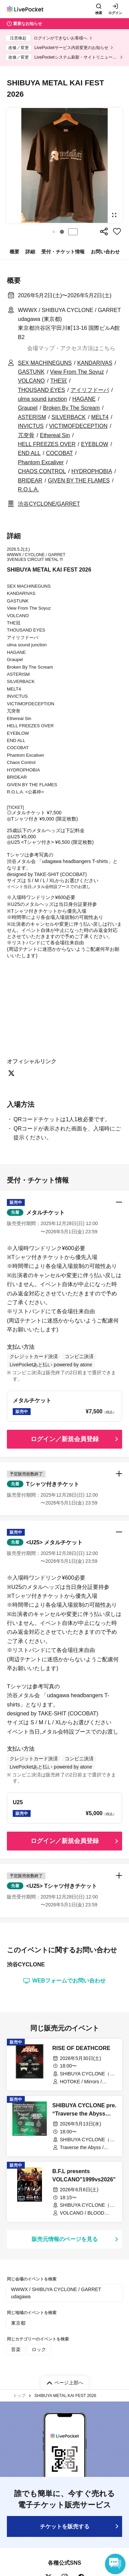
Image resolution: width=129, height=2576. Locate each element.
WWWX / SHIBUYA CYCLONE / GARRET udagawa (56, 2293)
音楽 (16, 2349)
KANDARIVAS (94, 363)
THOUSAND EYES (41, 390)
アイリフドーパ (90, 390)
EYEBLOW (94, 444)
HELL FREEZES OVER (46, 444)
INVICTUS (31, 426)
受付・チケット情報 (63, 251)
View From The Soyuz (77, 372)
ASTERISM (32, 417)
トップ (19, 2395)
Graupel (27, 408)
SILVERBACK (69, 417)
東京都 (18, 2323)
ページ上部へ (68, 2382)
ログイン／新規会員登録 (65, 1439)
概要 (14, 251)
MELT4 (99, 417)
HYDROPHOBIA (92, 471)
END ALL (29, 453)
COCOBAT (59, 453)
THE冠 (58, 381)
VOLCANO (31, 381)
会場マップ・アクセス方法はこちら (71, 348)
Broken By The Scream (71, 408)
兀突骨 (26, 435)
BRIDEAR (30, 480)
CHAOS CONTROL (42, 471)
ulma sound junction (42, 399)
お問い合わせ (105, 251)
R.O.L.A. (28, 489)
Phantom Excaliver (41, 462)
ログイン (115, 13)
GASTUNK (31, 372)
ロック (39, 2349)
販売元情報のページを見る (65, 2239)
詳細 (30, 251)
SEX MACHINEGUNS (45, 363)
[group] (64, 165)
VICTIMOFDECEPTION (78, 426)
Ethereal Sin (55, 435)
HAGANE (84, 399)
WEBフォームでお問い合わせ (64, 1981)
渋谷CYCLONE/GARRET (49, 504)
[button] (54, 232)
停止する (73, 231)
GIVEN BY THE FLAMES (79, 480)
